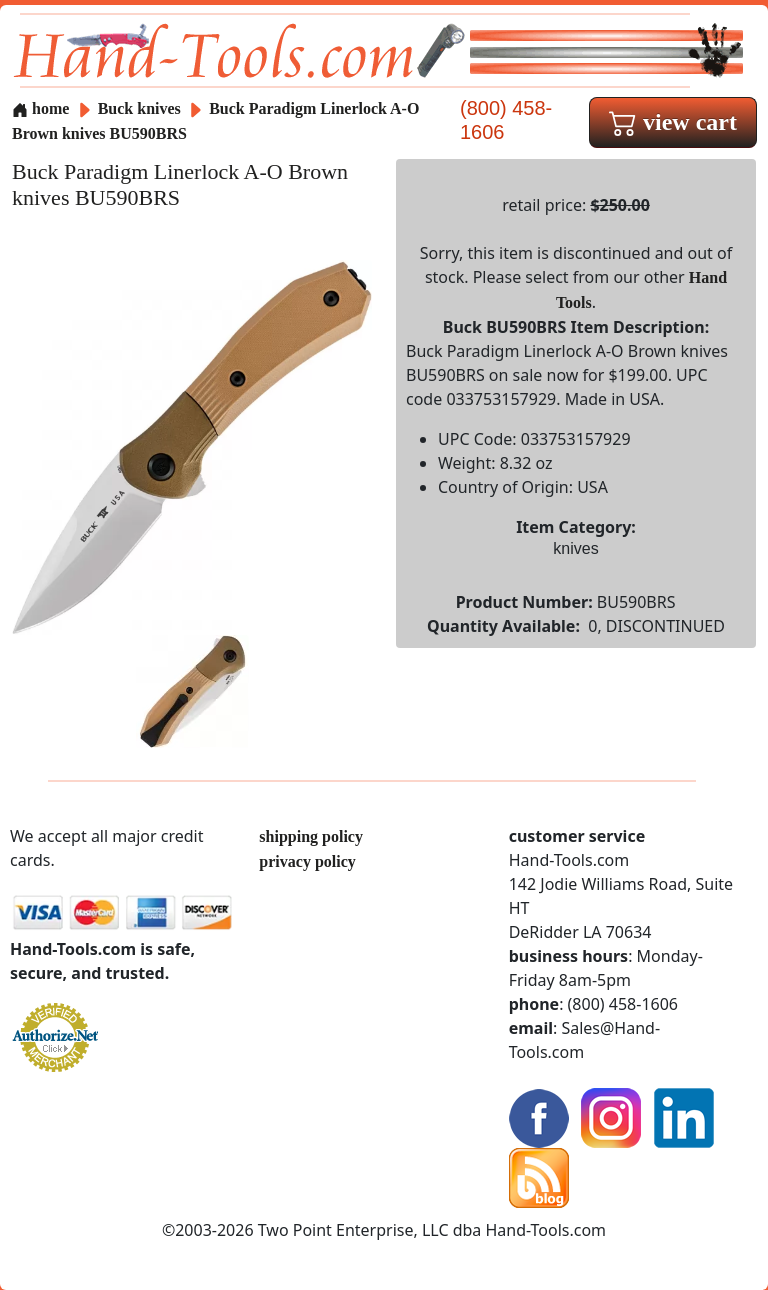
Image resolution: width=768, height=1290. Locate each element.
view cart (673, 122)
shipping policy (311, 836)
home (40, 108)
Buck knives (139, 108)
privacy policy (307, 861)
